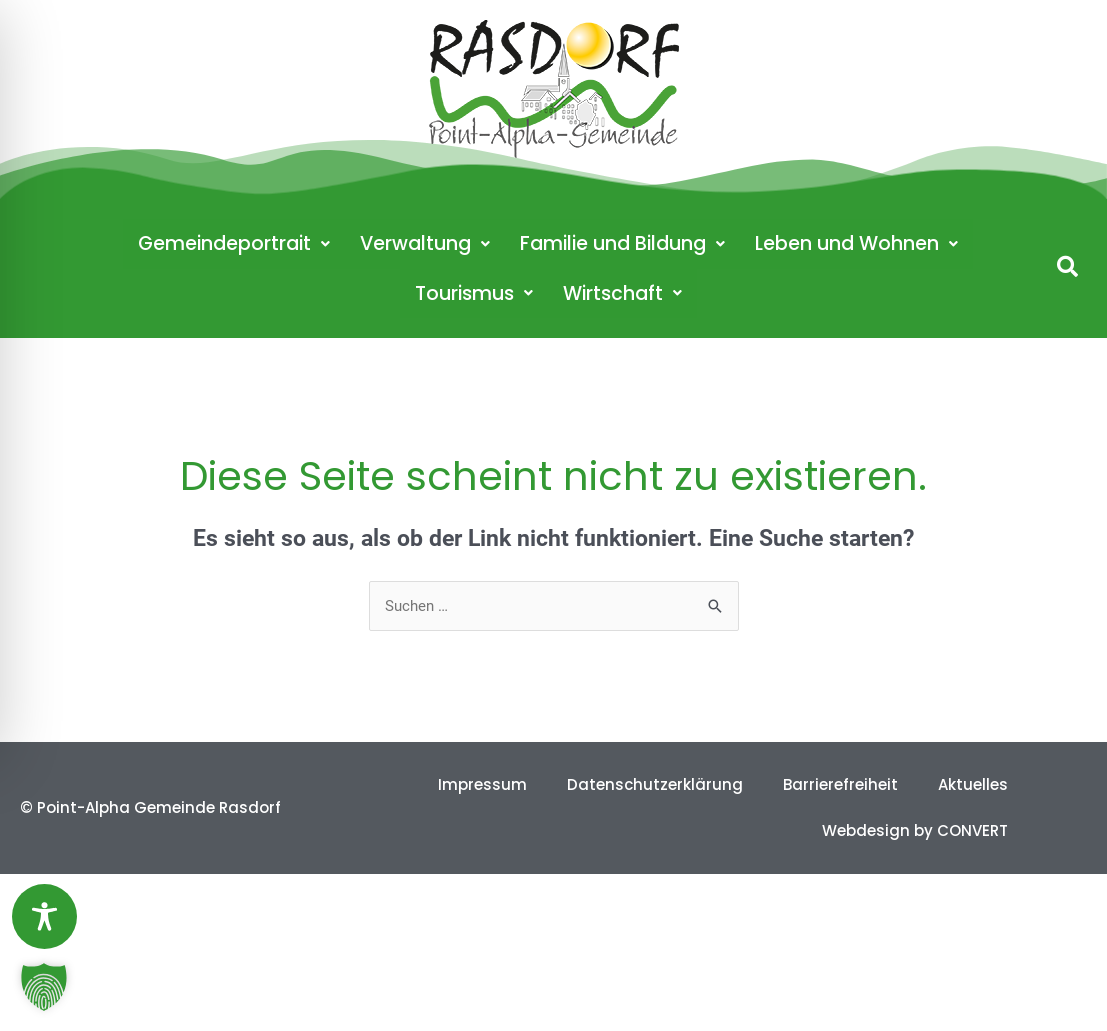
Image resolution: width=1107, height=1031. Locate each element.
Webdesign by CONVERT (915, 830)
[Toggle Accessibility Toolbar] (44, 916)
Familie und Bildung (622, 243)
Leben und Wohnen (856, 243)
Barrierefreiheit (840, 784)
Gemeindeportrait (234, 243)
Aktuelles (973, 784)
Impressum (482, 784)
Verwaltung (425, 243)
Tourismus (474, 293)
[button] (1067, 266)
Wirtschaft (622, 293)
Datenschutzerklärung (655, 784)
